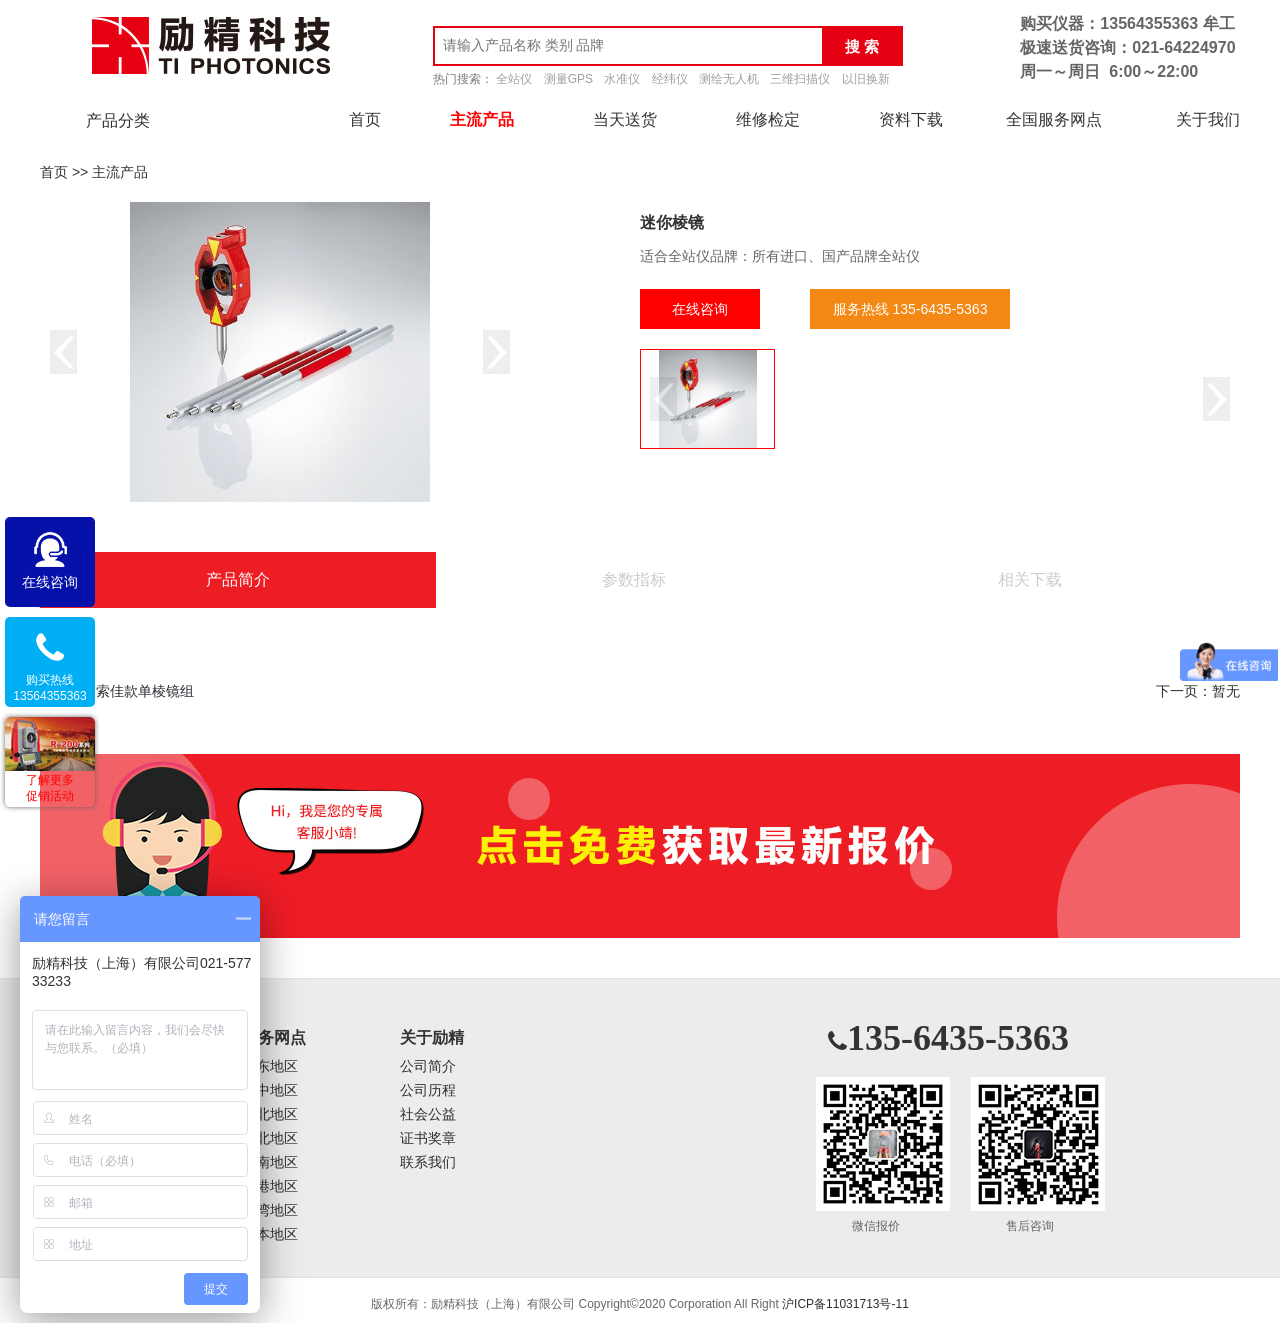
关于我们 (1208, 119)
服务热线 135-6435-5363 (910, 309)
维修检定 (768, 119)
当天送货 (625, 119)
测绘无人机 (729, 79)
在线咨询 (700, 309)
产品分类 (118, 120)
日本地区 (270, 1234)
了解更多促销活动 (50, 788)
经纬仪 (670, 79)
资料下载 (911, 119)
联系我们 (428, 1162)
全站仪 (514, 79)
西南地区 (270, 1162)
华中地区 (270, 1090)
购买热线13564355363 (49, 688)
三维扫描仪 (800, 79)
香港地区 (270, 1186)
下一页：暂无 (1198, 691)
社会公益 (428, 1114)
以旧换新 (866, 79)
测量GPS (568, 79)
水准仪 (622, 79)
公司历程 (428, 1090)
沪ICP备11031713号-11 (845, 1304)
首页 (365, 119)
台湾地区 (270, 1210)
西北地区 (270, 1138)
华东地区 (270, 1066)
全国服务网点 (1054, 119)
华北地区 (270, 1114)
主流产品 (482, 119)
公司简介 (428, 1066)
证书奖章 (428, 1138)
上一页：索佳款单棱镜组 (117, 691)
